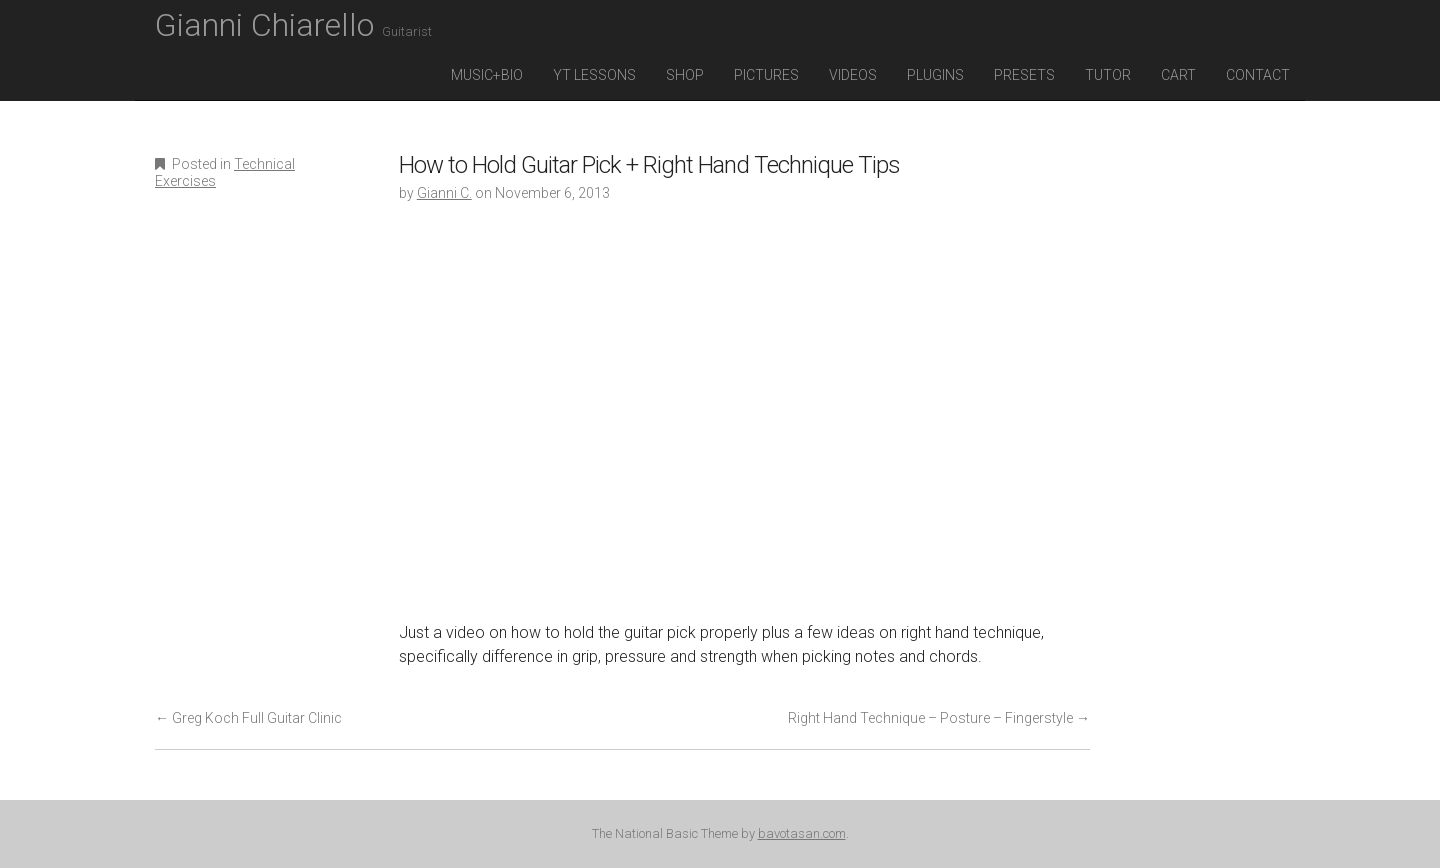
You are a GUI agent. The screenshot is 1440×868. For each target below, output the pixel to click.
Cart (1178, 75)
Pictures (766, 75)
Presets (1024, 75)
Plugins (935, 75)
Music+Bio (487, 75)
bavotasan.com (802, 833)
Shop (685, 75)
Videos (853, 75)
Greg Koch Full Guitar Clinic (248, 718)
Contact (1258, 75)
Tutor (1108, 75)
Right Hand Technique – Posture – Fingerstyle (939, 718)
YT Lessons (594, 75)
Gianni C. (444, 193)
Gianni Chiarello (293, 25)
